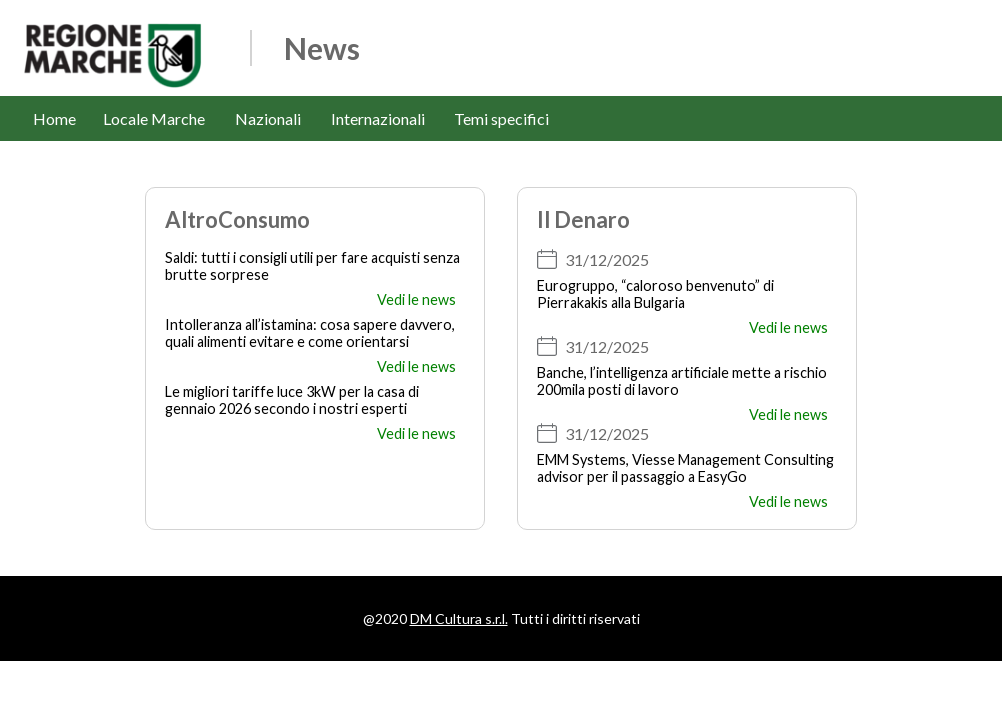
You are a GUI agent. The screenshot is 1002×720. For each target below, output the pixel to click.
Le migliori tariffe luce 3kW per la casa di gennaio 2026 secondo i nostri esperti (292, 400)
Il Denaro (583, 219)
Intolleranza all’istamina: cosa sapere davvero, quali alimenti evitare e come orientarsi (310, 333)
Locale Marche (154, 118)
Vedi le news (416, 299)
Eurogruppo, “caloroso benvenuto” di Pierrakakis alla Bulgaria (655, 294)
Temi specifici (501, 118)
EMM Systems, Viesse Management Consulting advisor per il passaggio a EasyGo (685, 468)
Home (54, 118)
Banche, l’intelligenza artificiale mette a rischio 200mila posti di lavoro (682, 381)
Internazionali (378, 118)
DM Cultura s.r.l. (459, 618)
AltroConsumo (237, 219)
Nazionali (268, 118)
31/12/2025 (607, 259)
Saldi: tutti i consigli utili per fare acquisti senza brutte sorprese (312, 266)
